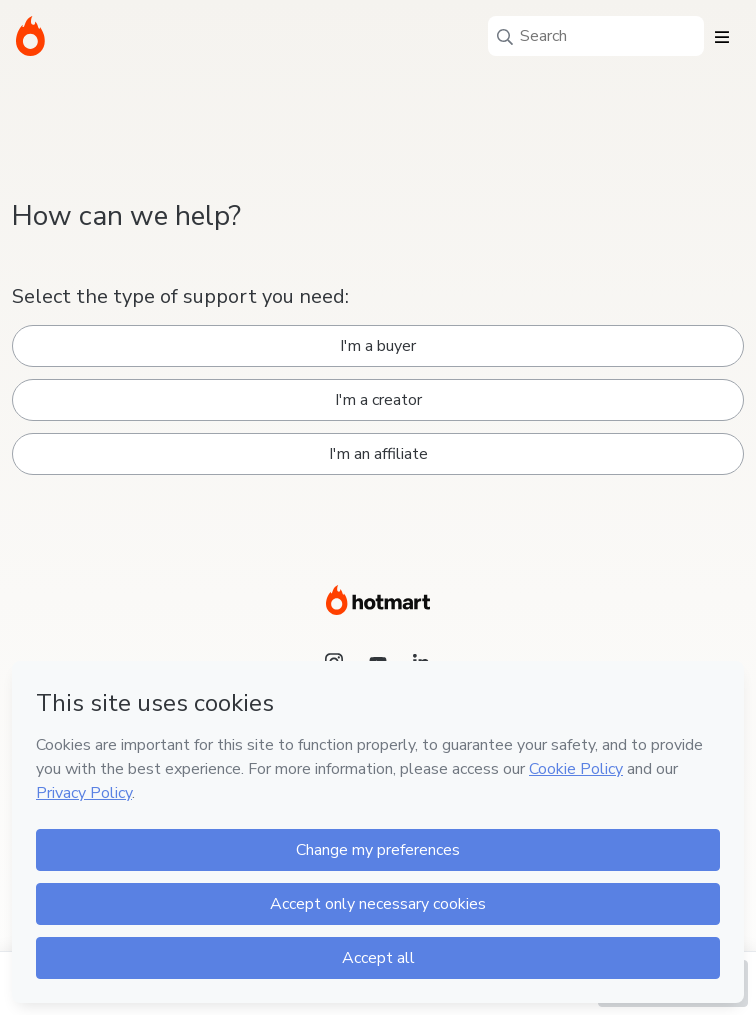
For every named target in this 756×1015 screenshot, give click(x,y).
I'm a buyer (378, 346)
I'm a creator (378, 400)
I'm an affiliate (378, 454)
